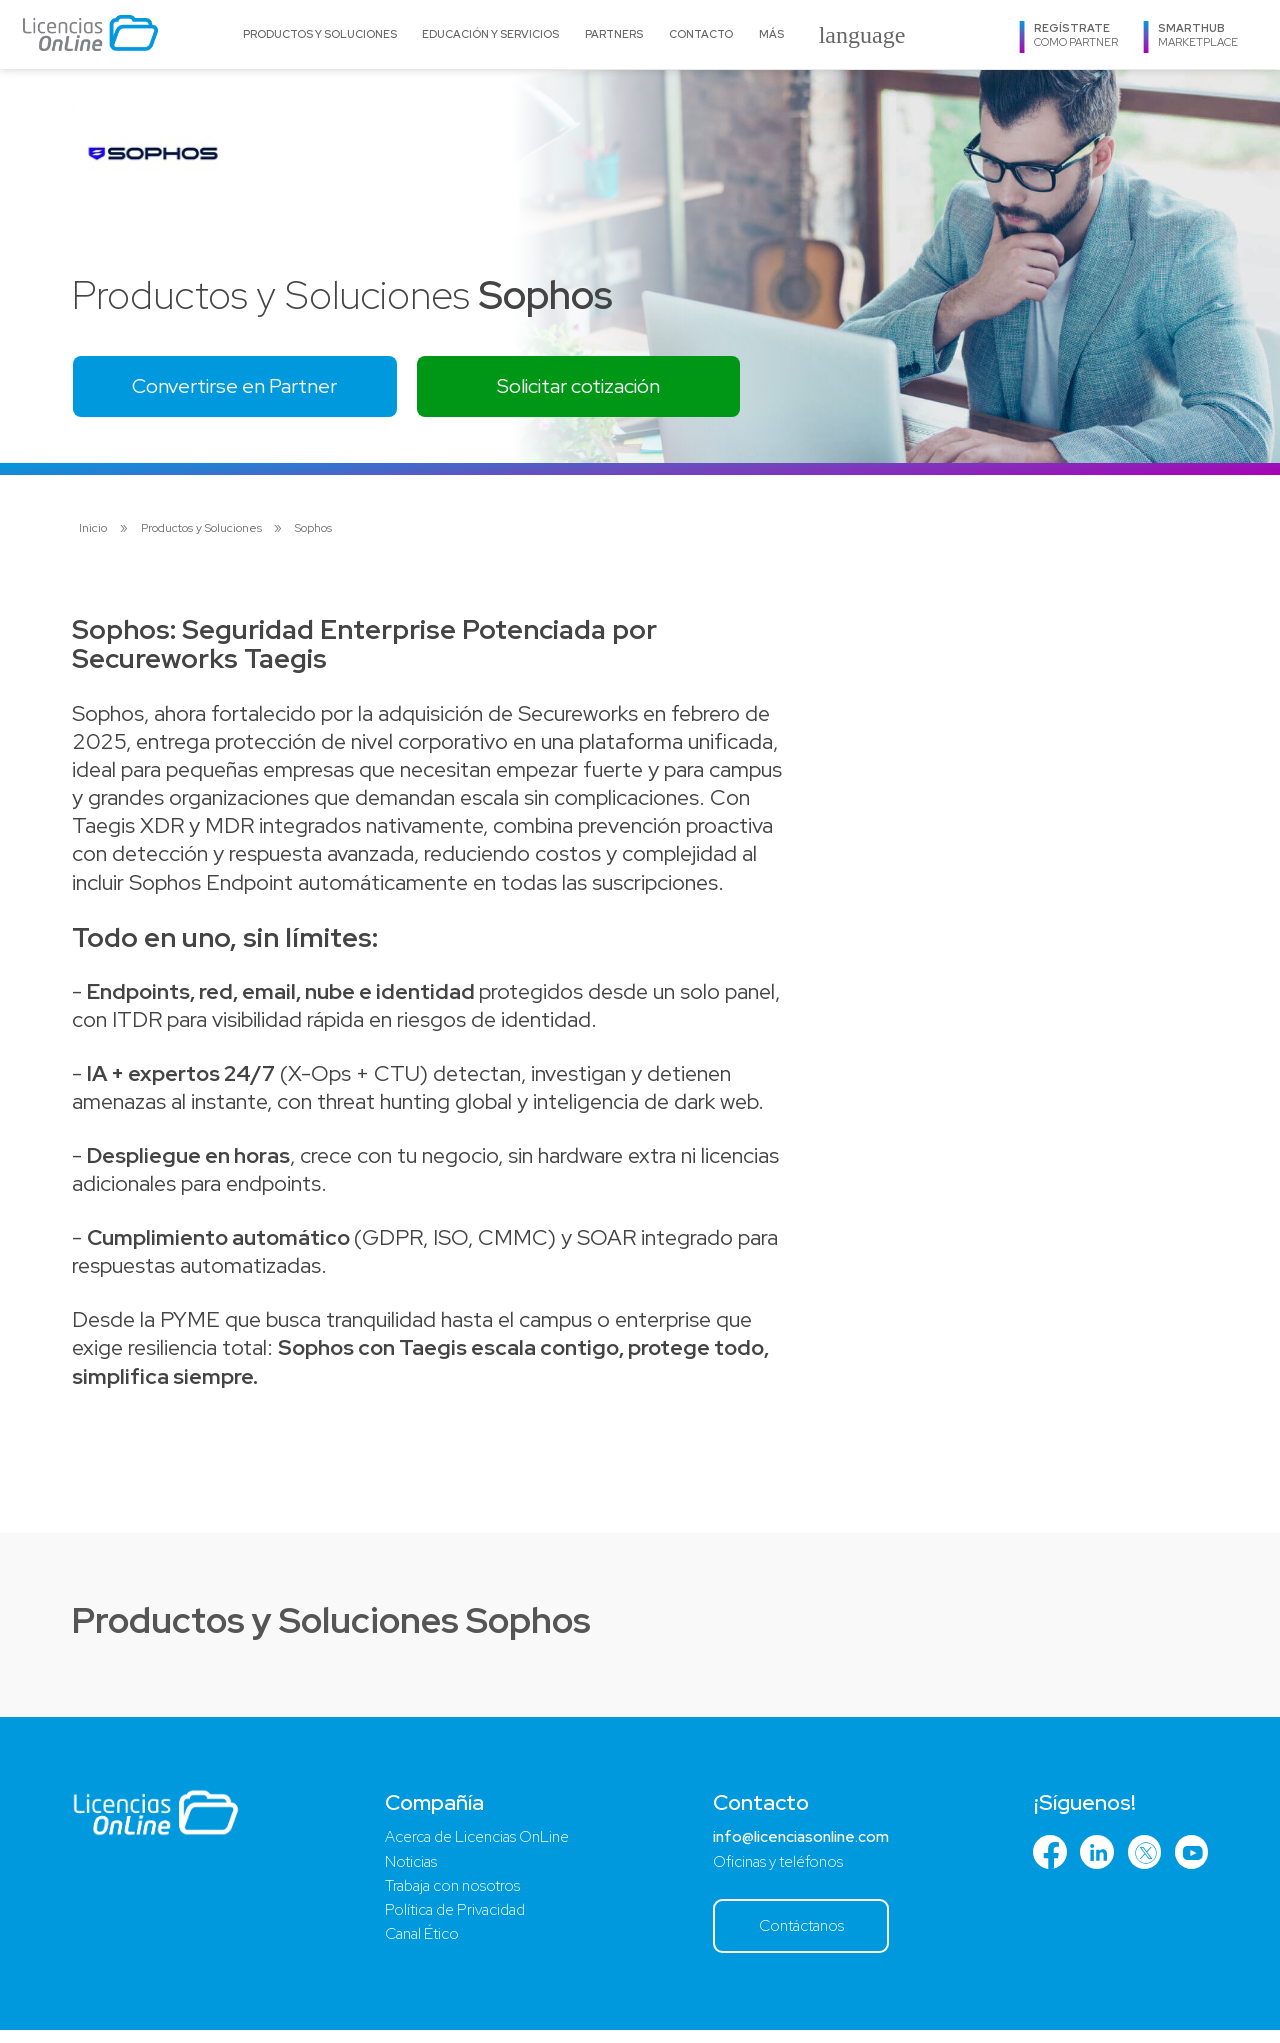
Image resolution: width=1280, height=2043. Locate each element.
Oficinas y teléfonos (772, 1870)
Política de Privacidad (453, 1922)
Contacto (701, 34)
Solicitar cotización (613, 388)
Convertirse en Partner (247, 388)
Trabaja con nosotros (449, 1896)
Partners (614, 34)
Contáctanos (798, 1937)
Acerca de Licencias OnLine (476, 1844)
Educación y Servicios (490, 34)
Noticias (404, 1870)
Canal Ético (418, 1947)
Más (771, 34)
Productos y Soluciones (320, 34)
